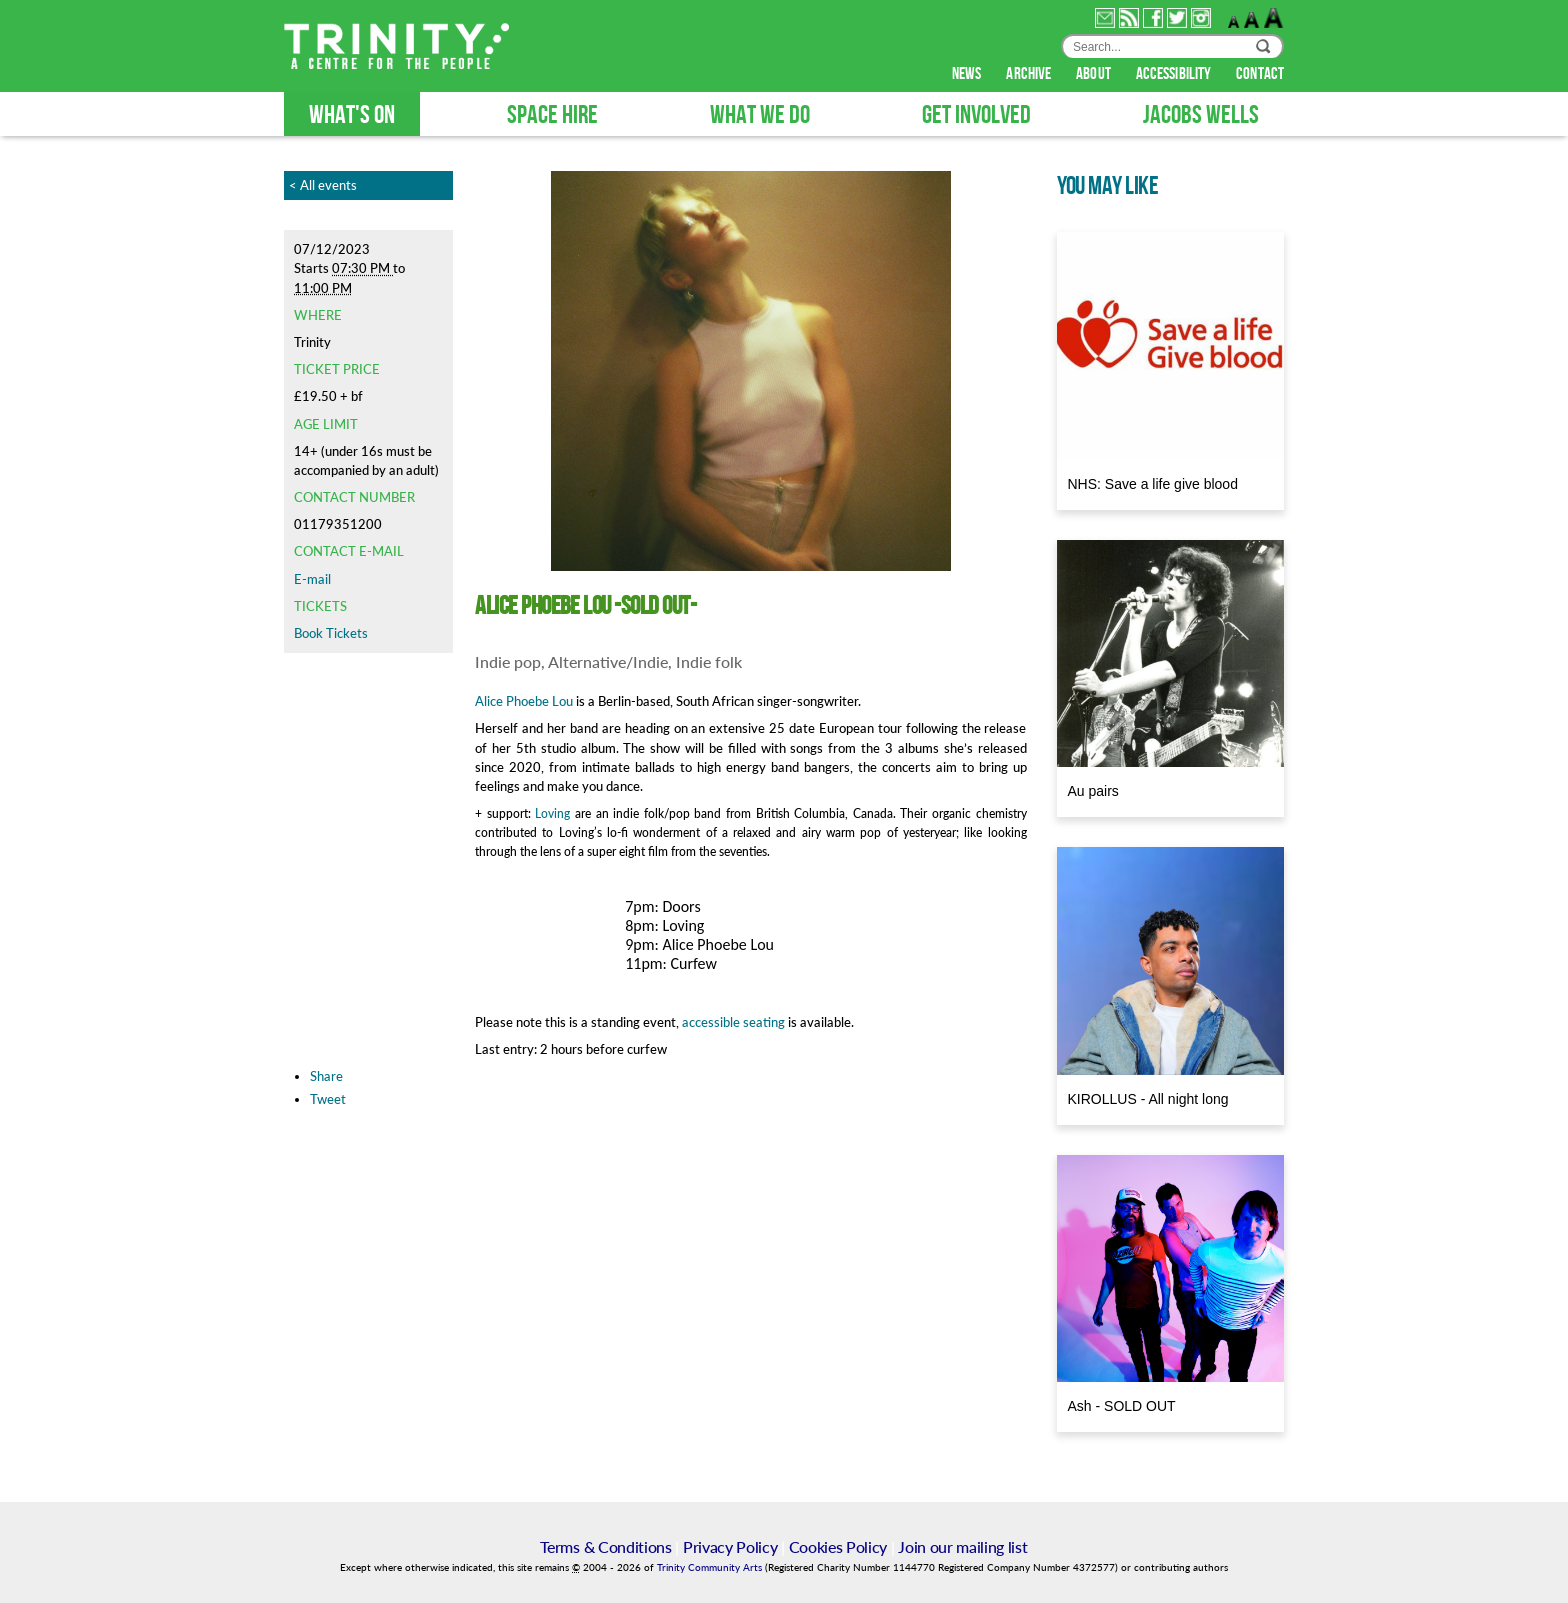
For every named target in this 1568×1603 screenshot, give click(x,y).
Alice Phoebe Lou (524, 701)
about (1095, 74)
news (968, 74)
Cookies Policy (838, 1546)
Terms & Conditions (605, 1546)
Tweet (328, 1099)
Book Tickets (331, 633)
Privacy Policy (730, 1546)
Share (326, 1076)
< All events (323, 185)
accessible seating (733, 1022)
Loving (552, 813)
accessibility (1175, 74)
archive (1030, 74)
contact (1260, 74)
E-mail (312, 579)
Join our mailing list (962, 1546)
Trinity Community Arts (711, 1567)
